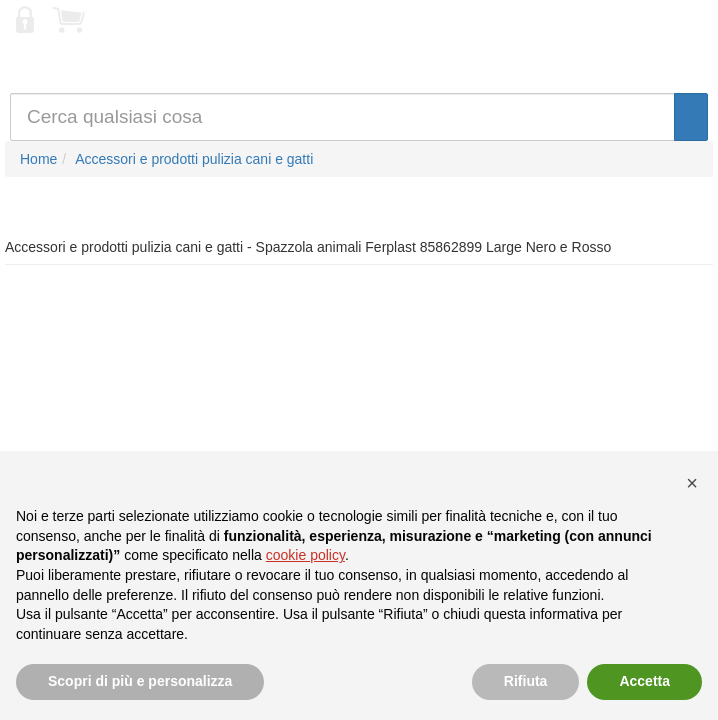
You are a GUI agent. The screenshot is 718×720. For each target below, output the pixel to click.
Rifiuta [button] (526, 681)
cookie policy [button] (305, 555)
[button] (692, 483)
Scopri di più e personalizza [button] (140, 681)
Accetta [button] (644, 681)
